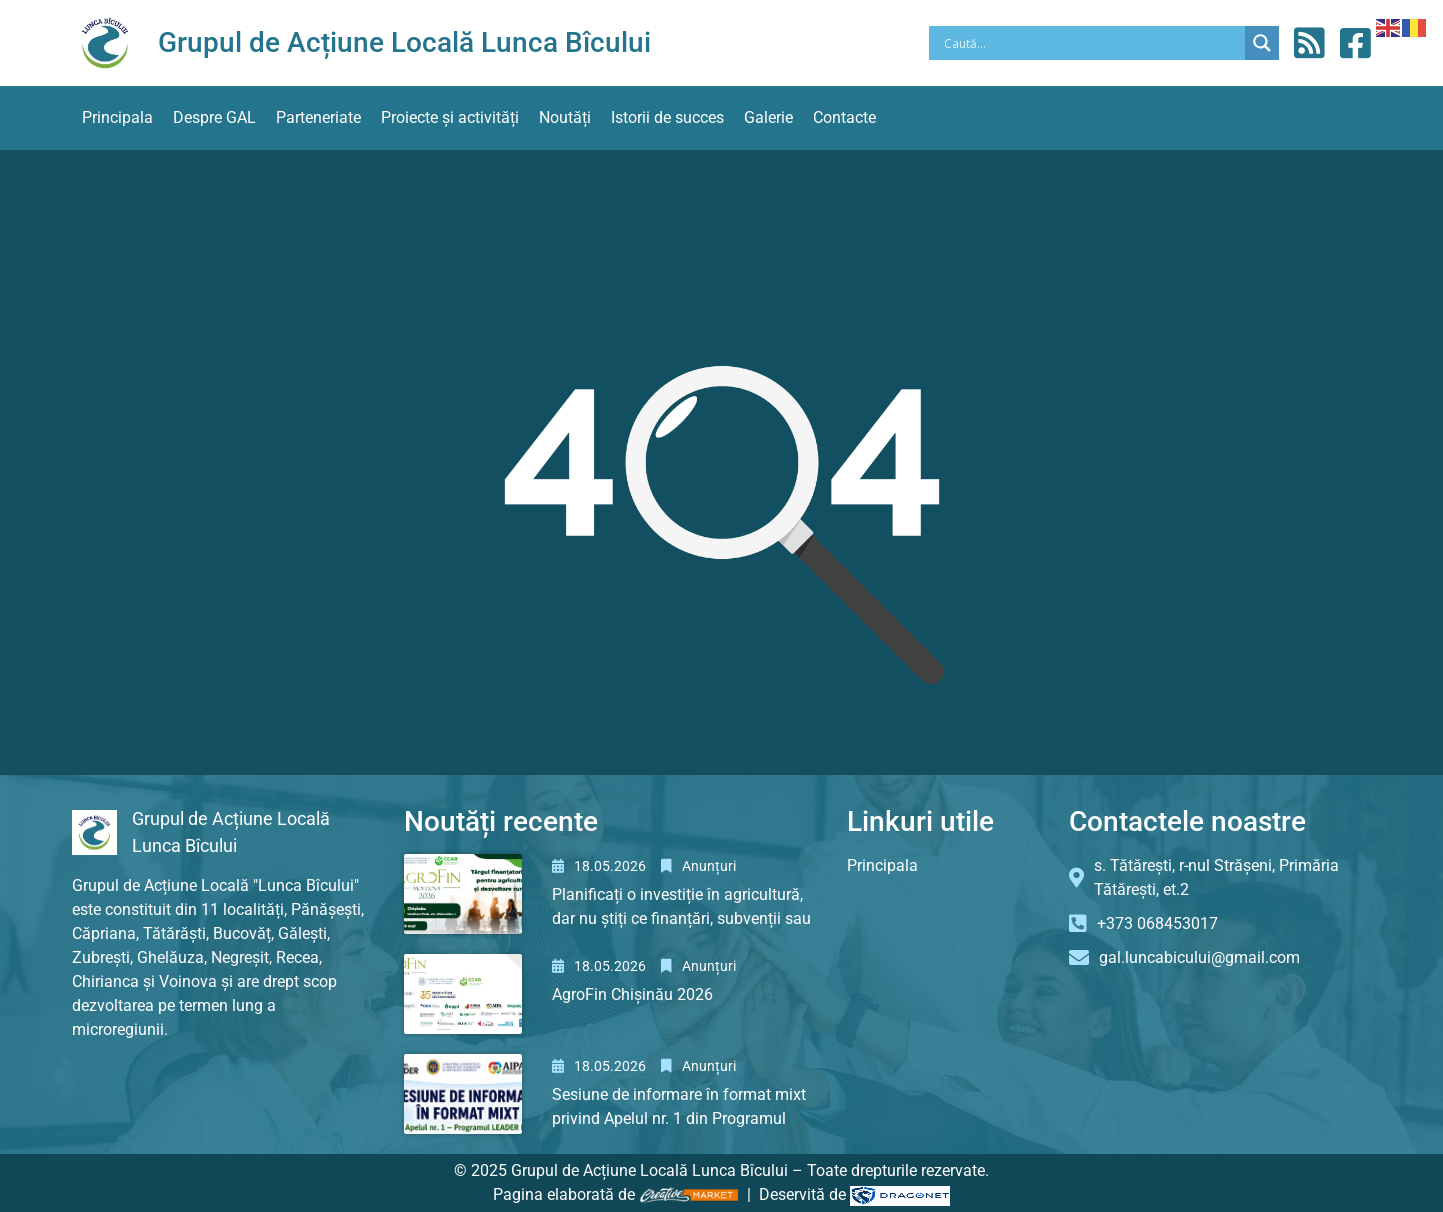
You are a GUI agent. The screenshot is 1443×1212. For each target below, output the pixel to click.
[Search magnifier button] (1262, 43)
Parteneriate (318, 117)
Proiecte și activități (450, 117)
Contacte (844, 117)
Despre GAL (214, 117)
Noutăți (565, 117)
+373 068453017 (1157, 923)
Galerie (768, 117)
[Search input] (1092, 43)
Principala (117, 117)
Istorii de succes (667, 117)
